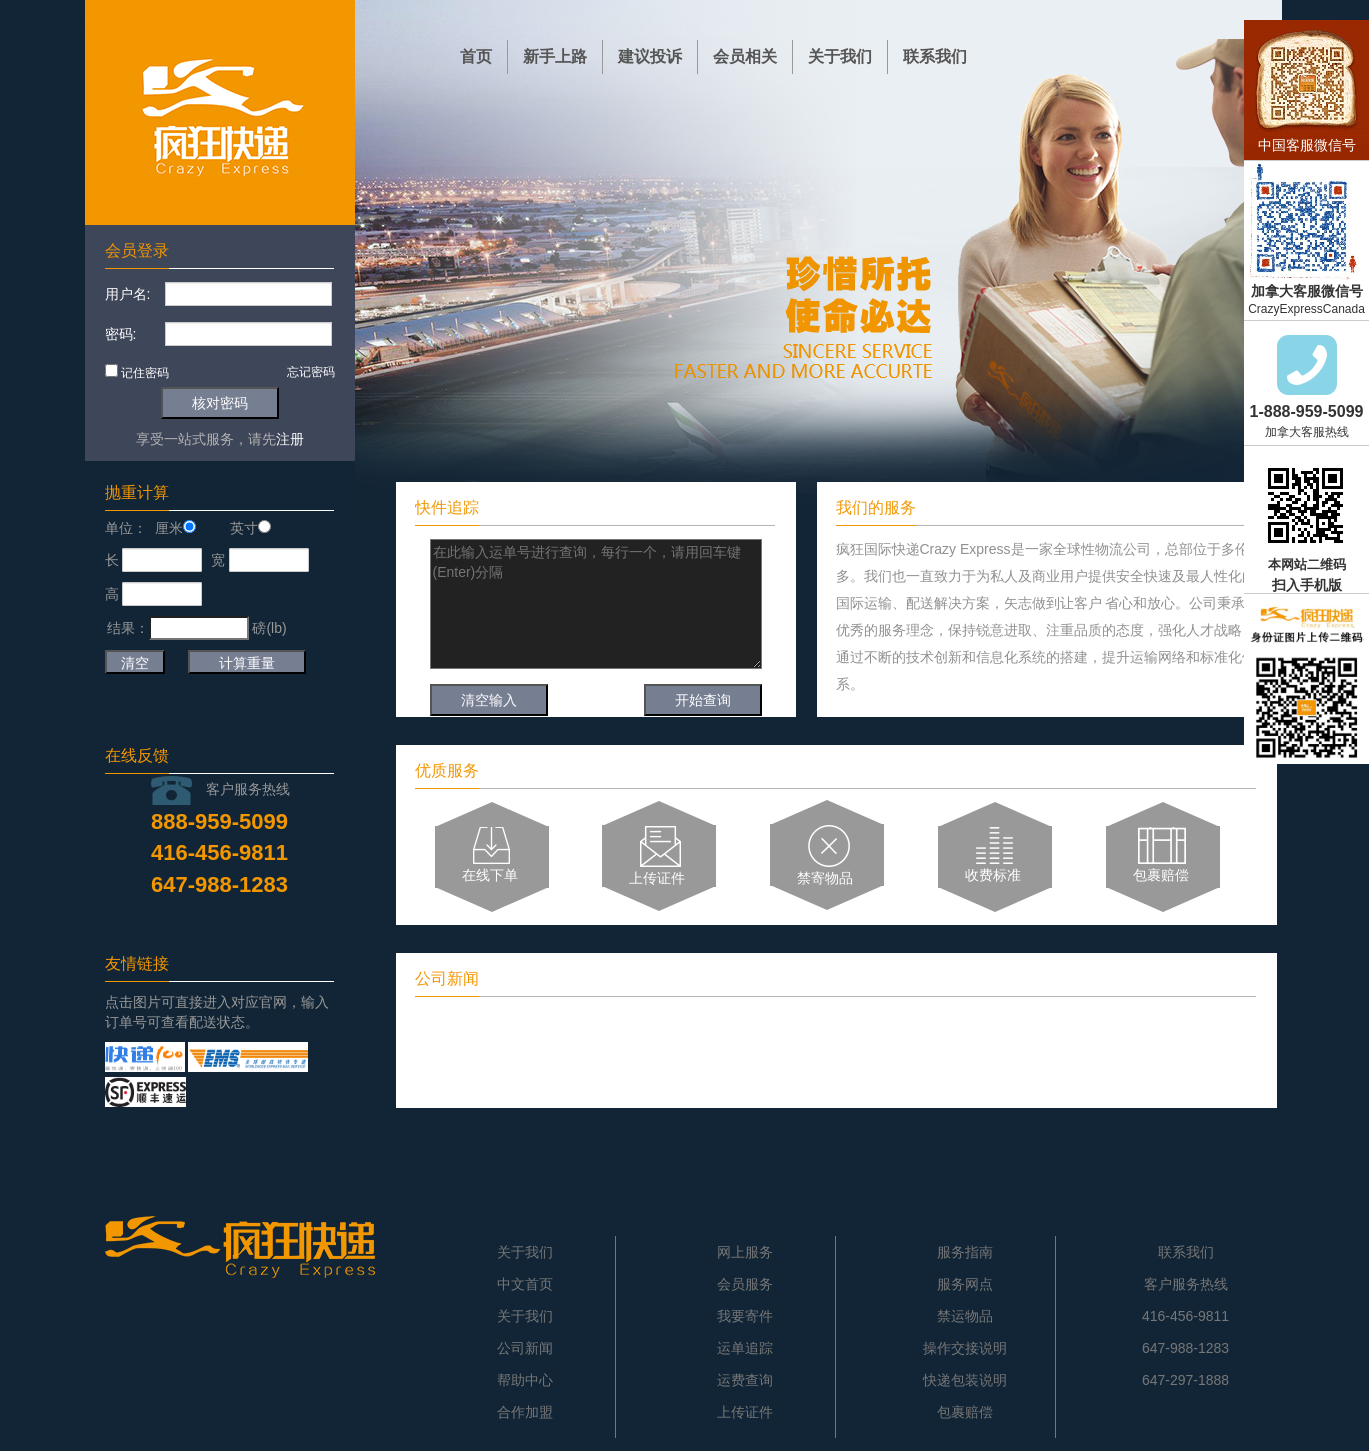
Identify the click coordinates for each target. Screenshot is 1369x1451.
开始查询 (703, 700)
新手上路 (555, 56)
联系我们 (935, 56)
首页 (476, 56)
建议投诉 (650, 56)
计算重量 (247, 663)
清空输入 (489, 700)
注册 (290, 439)
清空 (135, 663)
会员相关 (745, 56)
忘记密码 (311, 372)
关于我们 (840, 56)
